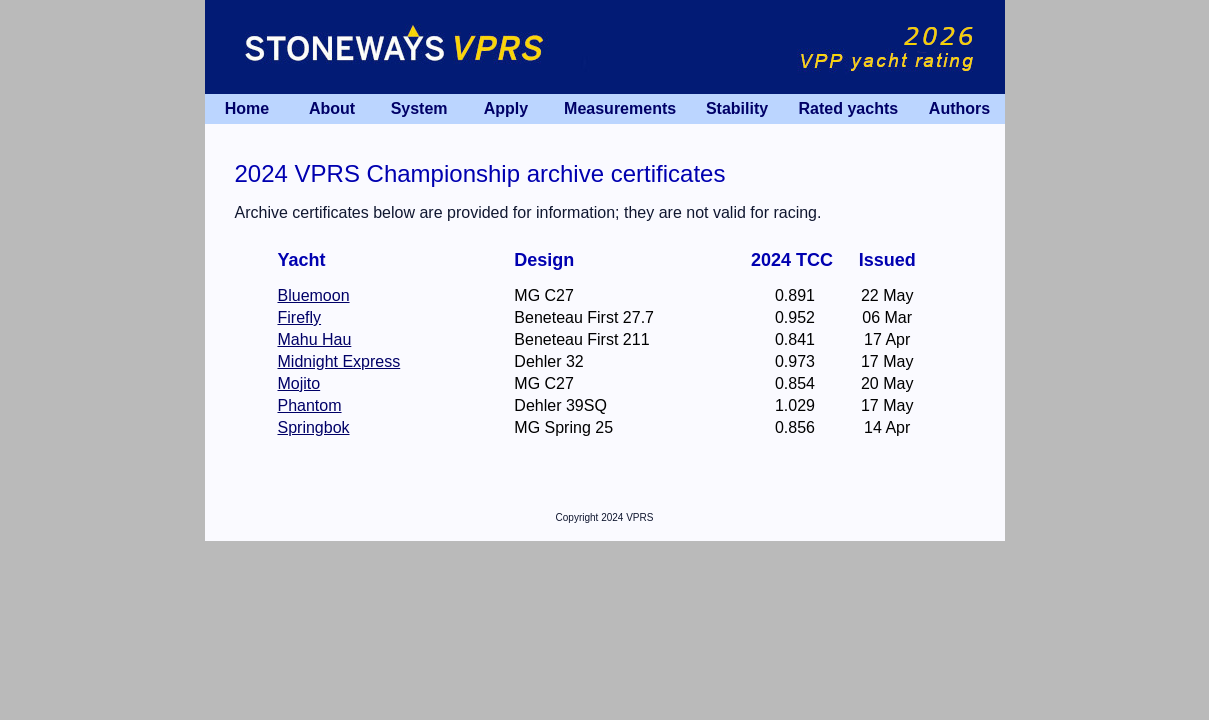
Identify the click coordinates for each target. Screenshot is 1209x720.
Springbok (314, 427)
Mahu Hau (315, 339)
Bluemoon (314, 295)
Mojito (299, 383)
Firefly (300, 317)
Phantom (310, 405)
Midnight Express (339, 361)
